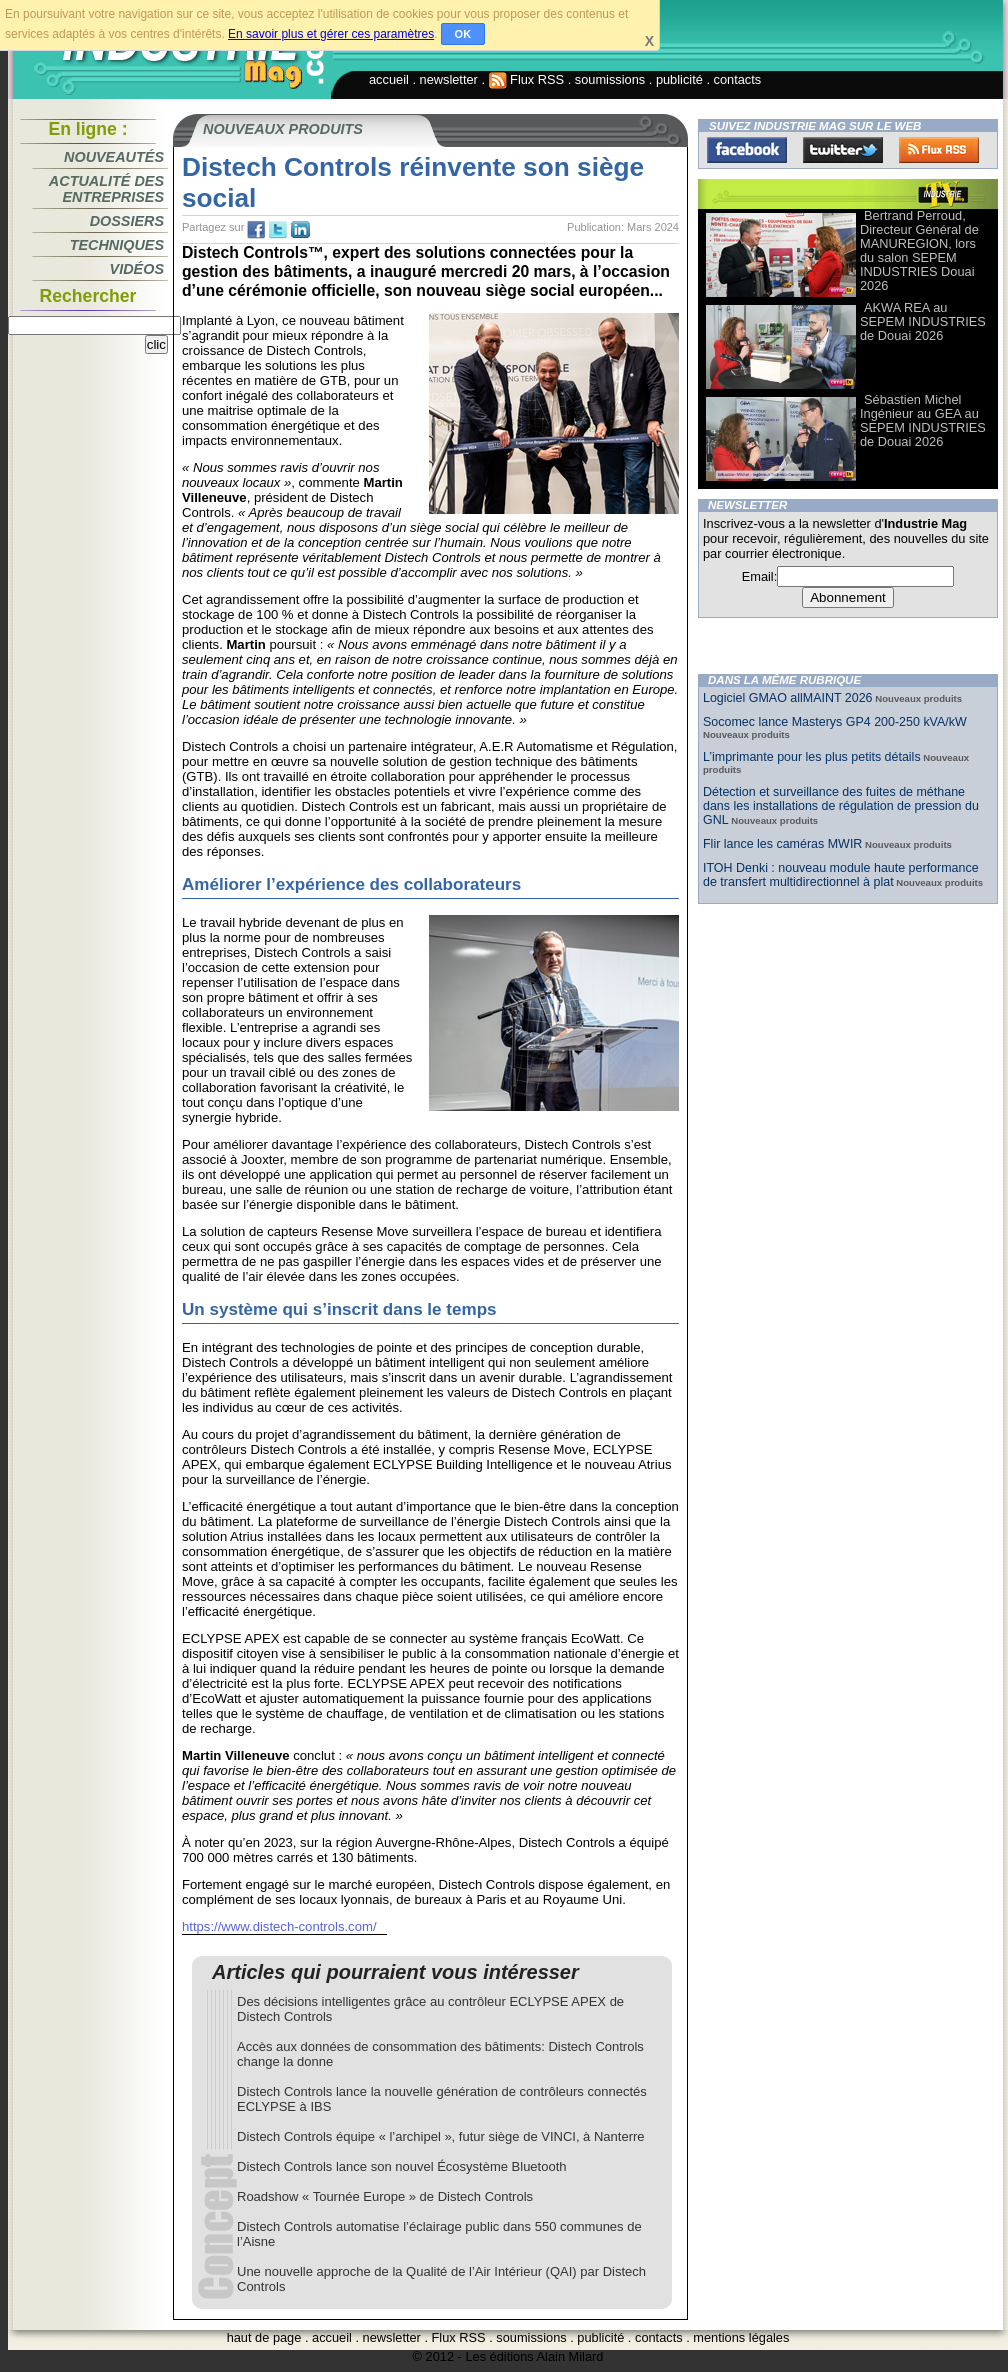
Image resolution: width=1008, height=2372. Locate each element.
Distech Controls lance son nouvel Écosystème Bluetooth (402, 2166)
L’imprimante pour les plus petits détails (812, 757)
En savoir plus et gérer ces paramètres (331, 34)
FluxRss (939, 150)
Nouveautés (114, 157)
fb (256, 230)
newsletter (449, 79)
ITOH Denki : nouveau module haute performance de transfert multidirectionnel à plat (841, 875)
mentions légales (741, 2337)
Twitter (843, 150)
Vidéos (137, 269)
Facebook (747, 150)
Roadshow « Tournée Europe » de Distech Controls (385, 2196)
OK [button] (463, 34)
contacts (738, 79)
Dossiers (127, 221)
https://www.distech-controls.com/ (279, 1926)
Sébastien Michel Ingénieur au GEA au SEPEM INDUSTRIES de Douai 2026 (923, 420)
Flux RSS (527, 79)
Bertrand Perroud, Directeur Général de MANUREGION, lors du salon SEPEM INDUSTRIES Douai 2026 (919, 250)
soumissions (610, 79)
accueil (389, 79)
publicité (679, 79)
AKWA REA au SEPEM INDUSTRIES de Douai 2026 (923, 321)
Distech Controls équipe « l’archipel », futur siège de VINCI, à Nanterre (441, 2136)
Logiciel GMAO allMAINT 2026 (788, 698)
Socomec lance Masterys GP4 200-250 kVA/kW (835, 722)
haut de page (264, 2337)
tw (278, 230)
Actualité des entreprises (106, 189)
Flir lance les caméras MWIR (782, 844)
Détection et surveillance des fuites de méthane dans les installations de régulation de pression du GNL (841, 806)
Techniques (117, 245)
